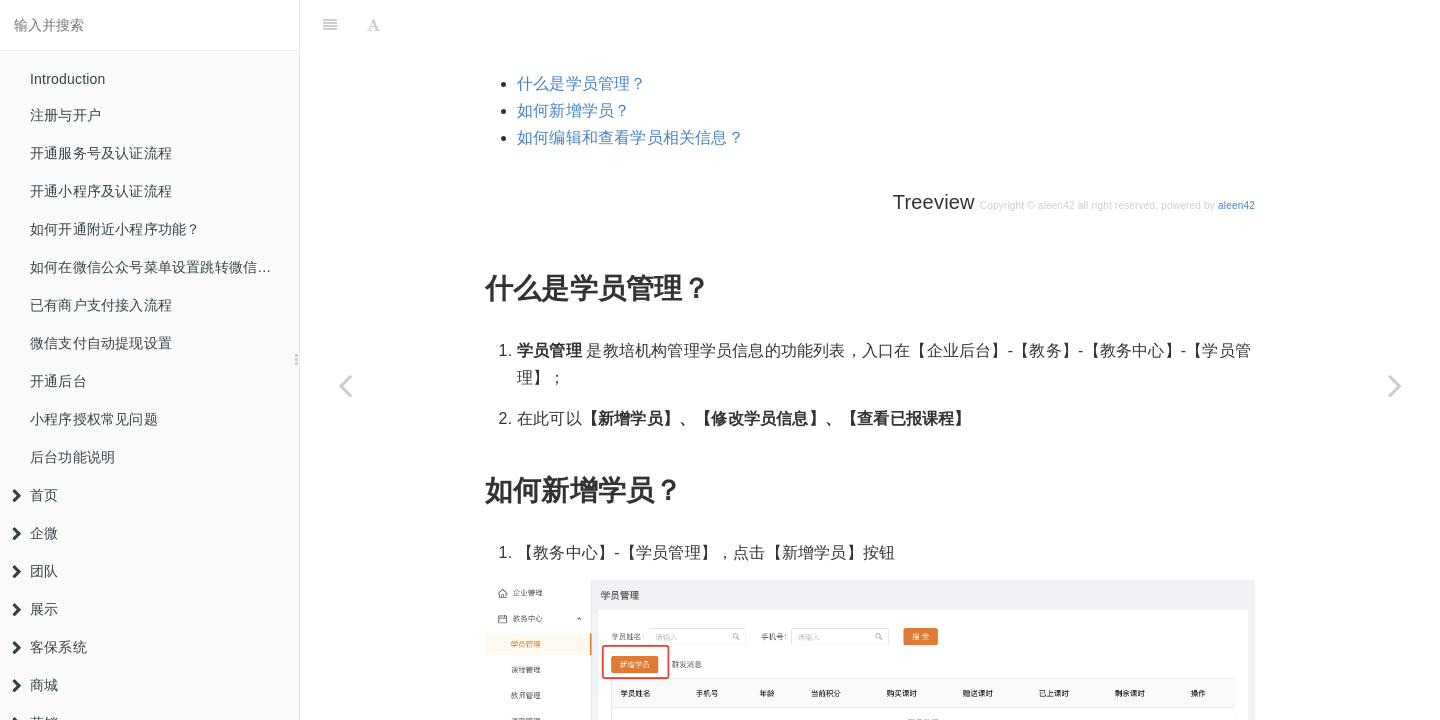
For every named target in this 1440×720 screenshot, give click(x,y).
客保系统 (49, 647)
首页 (35, 495)
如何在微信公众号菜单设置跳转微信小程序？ (164, 267)
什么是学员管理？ (582, 33)
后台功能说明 (72, 457)
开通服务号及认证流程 (101, 153)
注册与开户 (65, 115)
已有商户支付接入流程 (101, 305)
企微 (35, 533)
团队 (35, 571)
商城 (35, 685)
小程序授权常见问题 (94, 419)
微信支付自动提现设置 (101, 343)
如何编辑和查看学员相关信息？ (630, 87)
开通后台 (58, 381)
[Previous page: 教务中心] (345, 385)
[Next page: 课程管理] (1395, 385)
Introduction (68, 79)
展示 (35, 609)
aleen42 (1236, 155)
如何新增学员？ (573, 60)
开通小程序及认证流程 (101, 191)
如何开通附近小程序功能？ (115, 229)
